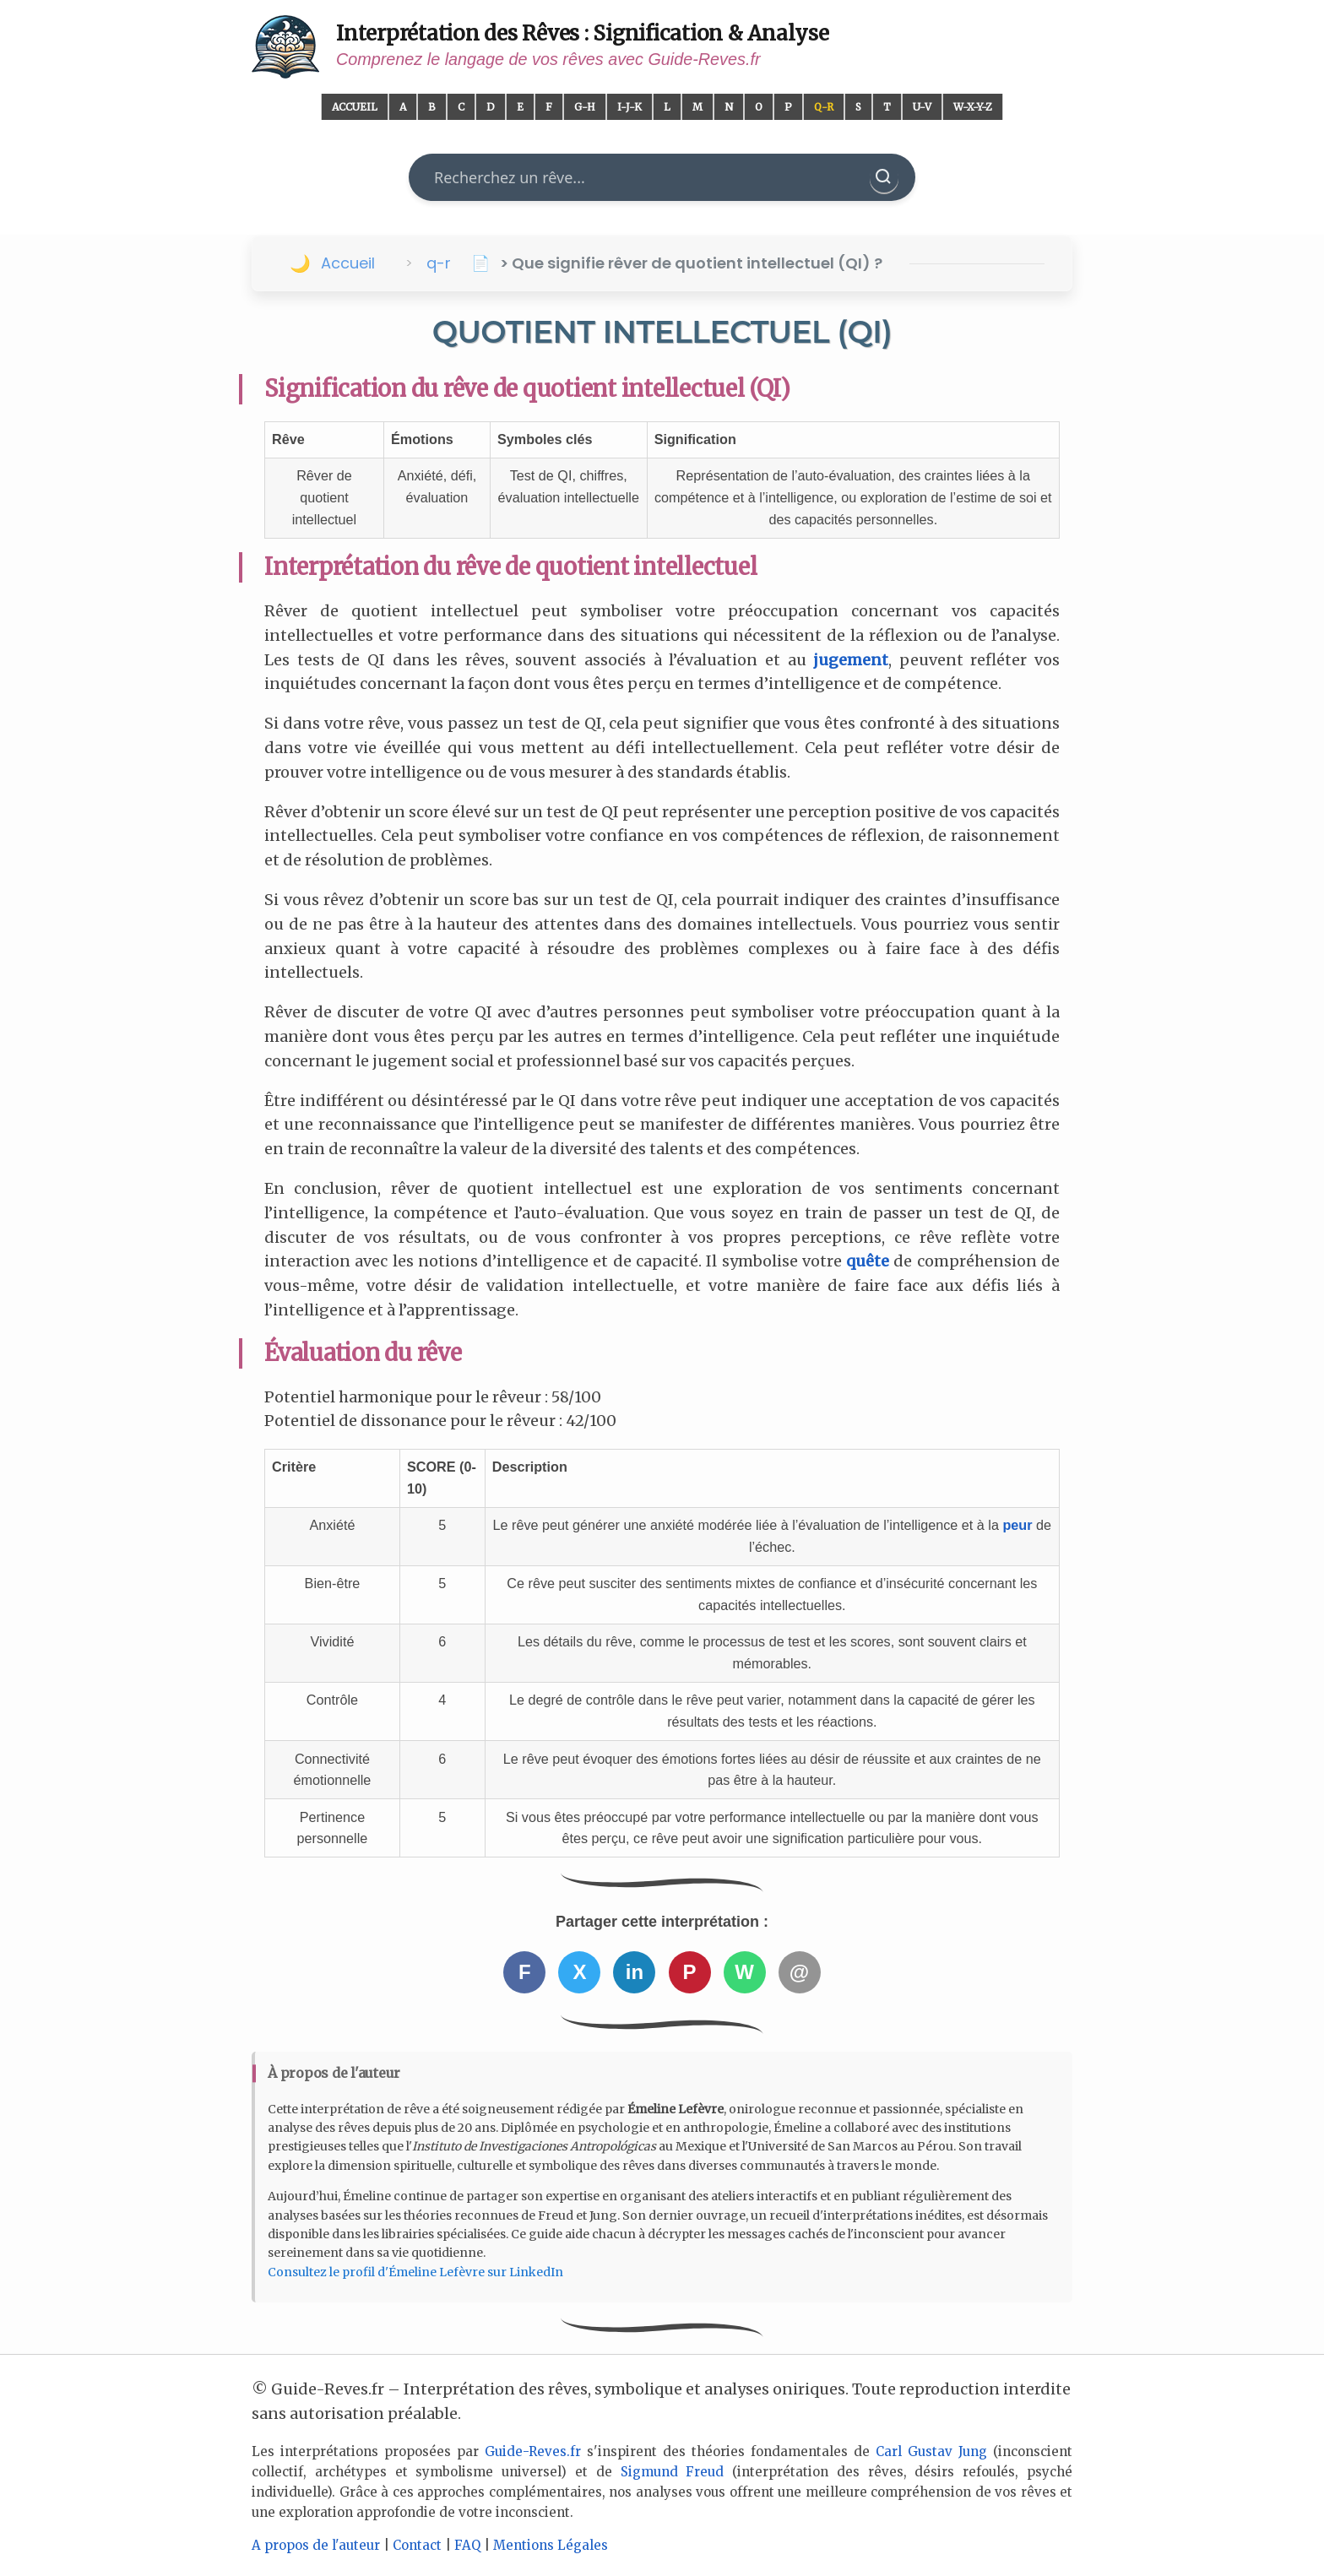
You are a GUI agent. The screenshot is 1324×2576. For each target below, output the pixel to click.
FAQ (467, 2545)
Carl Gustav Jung (931, 2451)
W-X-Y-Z (972, 106)
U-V (922, 106)
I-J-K (629, 106)
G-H (584, 106)
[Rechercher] (884, 177)
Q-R (823, 106)
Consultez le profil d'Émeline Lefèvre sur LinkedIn (415, 2272)
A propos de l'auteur (316, 2545)
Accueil (354, 106)
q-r (438, 263)
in (634, 1971)
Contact (417, 2545)
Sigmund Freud (672, 2472)
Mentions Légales (550, 2545)
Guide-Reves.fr (533, 2451)
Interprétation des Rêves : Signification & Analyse (582, 33)
